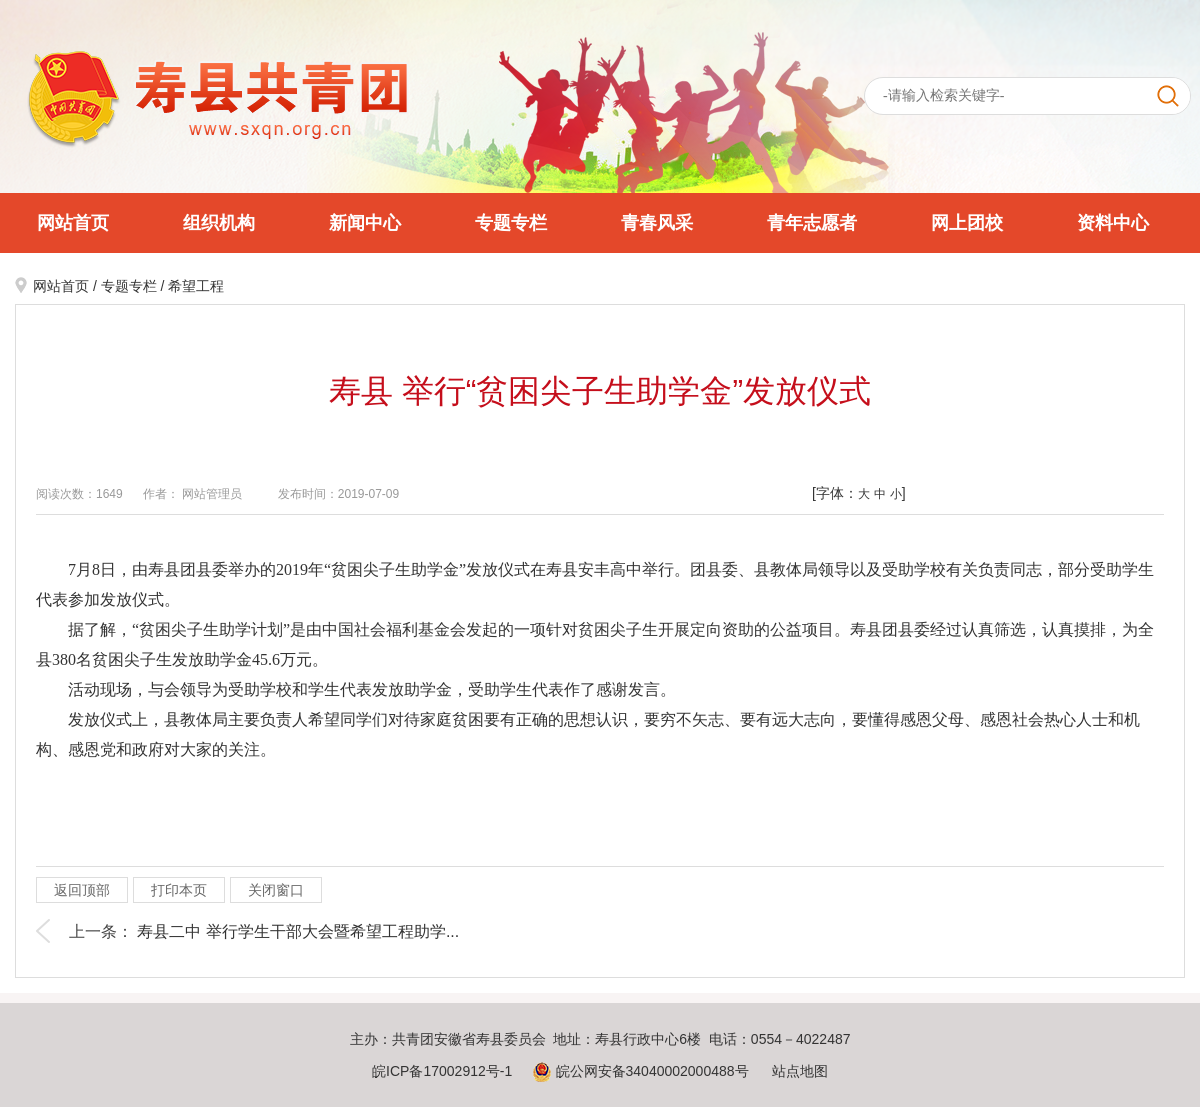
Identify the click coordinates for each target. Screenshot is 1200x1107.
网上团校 (967, 223)
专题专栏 (511, 223)
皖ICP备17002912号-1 (442, 1071)
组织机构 (219, 223)
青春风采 (657, 223)
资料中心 (1113, 223)
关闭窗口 (276, 890)
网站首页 (73, 223)
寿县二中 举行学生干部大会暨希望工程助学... (298, 931)
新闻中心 (365, 223)
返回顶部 (82, 890)
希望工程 (196, 286)
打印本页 (179, 890)
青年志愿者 (812, 223)
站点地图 (800, 1071)
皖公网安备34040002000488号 (640, 1071)
